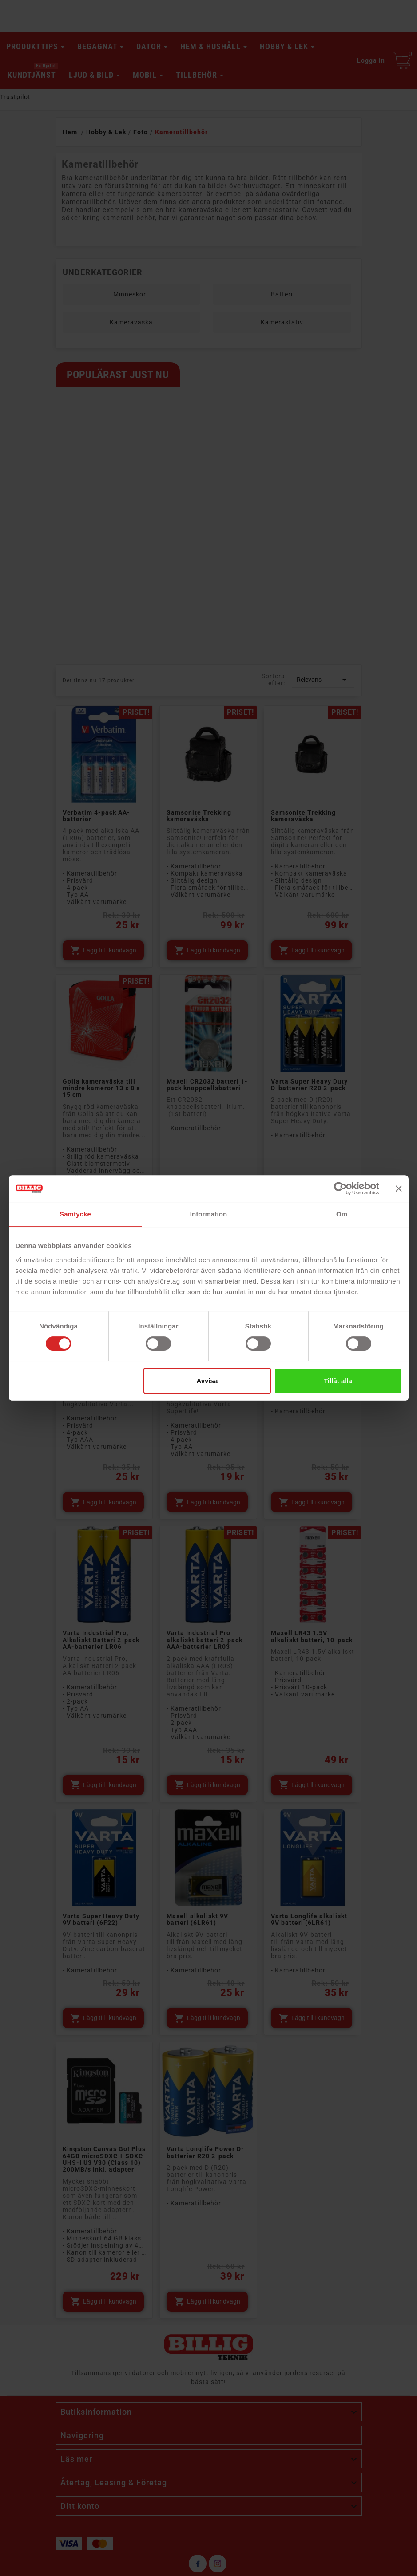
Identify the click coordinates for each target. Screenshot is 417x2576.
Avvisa (207, 1380)
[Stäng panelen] (399, 1188)
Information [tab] (208, 1214)
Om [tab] (341, 1214)
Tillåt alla (338, 1380)
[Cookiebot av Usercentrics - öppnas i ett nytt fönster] (340, 1188)
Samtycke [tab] (75, 1214)
